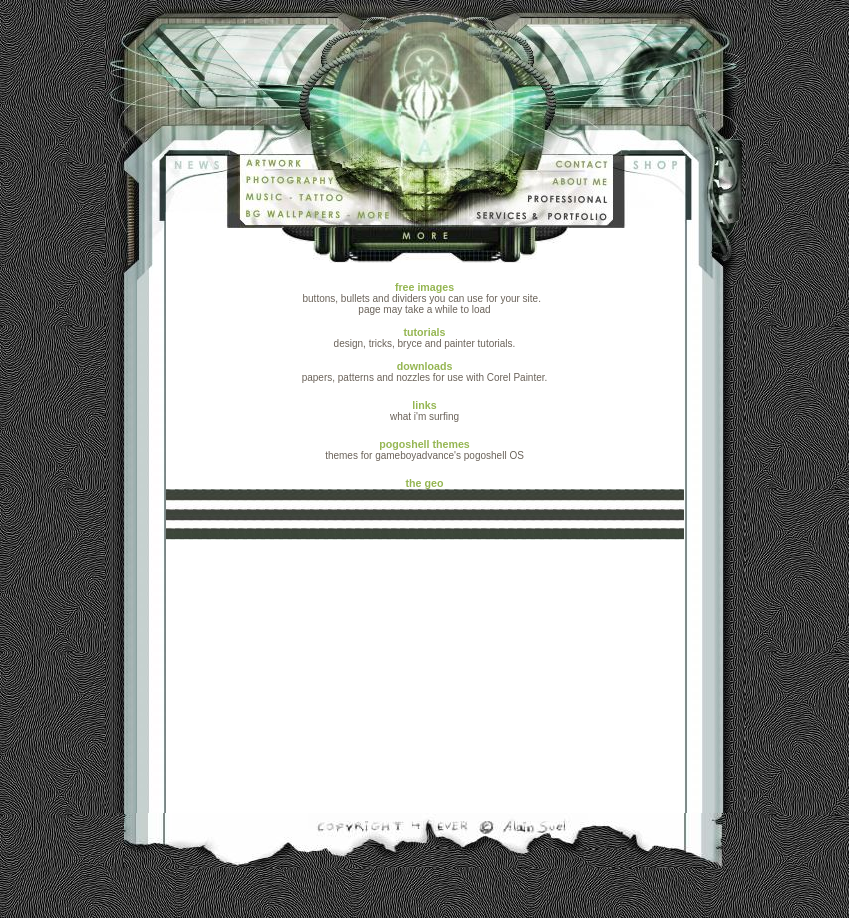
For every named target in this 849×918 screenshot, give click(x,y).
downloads (425, 366)
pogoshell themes (424, 444)
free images (424, 287)
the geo (425, 508)
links (424, 405)
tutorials (424, 332)
